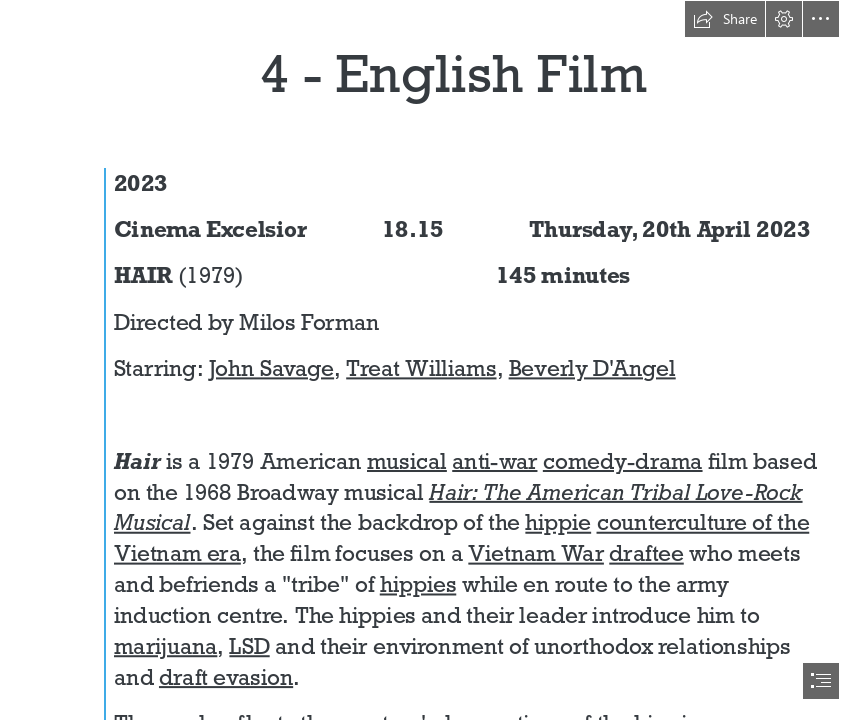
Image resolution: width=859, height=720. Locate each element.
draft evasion (226, 677)
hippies (418, 584)
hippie (559, 523)
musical (407, 461)
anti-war (495, 461)
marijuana (165, 646)
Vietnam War (537, 554)
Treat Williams (422, 368)
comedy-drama (623, 461)
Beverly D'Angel (592, 368)
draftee (647, 554)
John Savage (271, 368)
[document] (429, 360)
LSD (250, 646)
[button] (725, 19)
